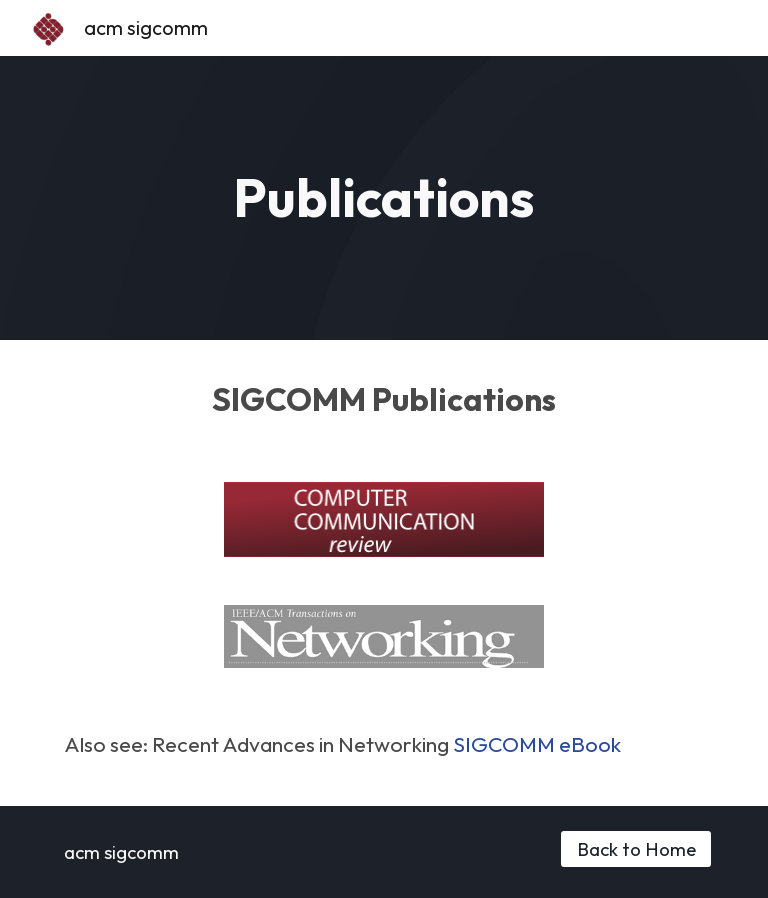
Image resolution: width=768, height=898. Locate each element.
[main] (383, 198)
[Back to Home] (635, 848)
